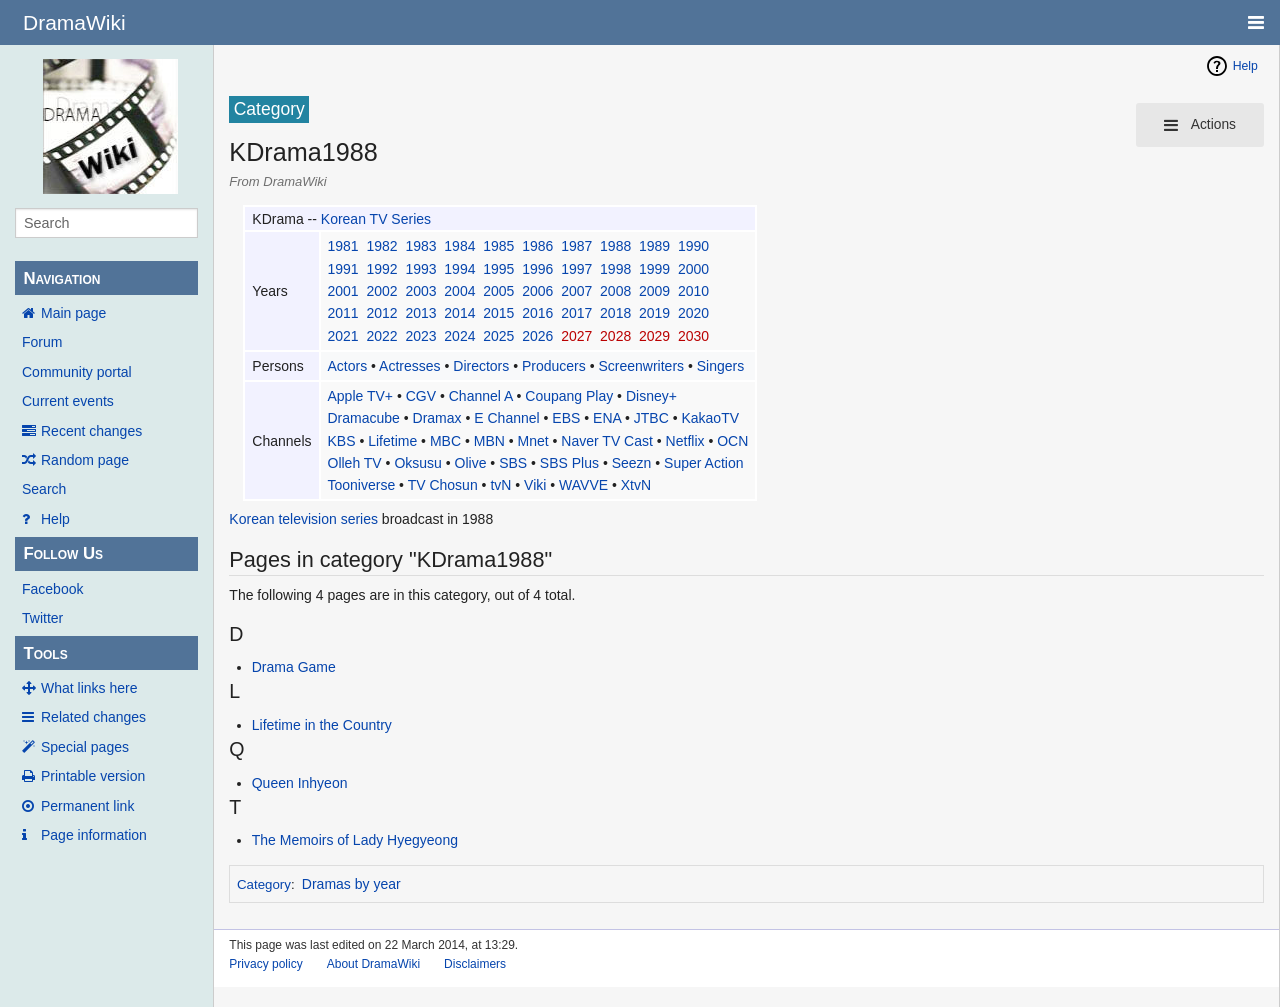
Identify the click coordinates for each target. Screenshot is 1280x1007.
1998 (615, 269)
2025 (498, 336)
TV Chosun (443, 485)
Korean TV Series (376, 219)
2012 (381, 313)
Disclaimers (475, 964)
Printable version (93, 776)
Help (55, 519)
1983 (420, 246)
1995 (498, 269)
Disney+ (651, 396)
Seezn (632, 463)
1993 (420, 269)
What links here (89, 688)
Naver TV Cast (607, 441)
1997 (576, 269)
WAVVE (583, 485)
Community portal (77, 372)
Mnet (533, 441)
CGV (421, 396)
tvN (500, 485)
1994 (459, 269)
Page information (94, 835)
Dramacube (364, 418)
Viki (535, 485)
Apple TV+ (361, 396)
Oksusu (417, 463)
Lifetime (392, 441)
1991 (343, 269)
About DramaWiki (373, 964)
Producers (554, 366)
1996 (537, 269)
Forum (42, 342)
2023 (420, 336)
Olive (471, 463)
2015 (498, 313)
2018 (615, 313)
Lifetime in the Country (322, 725)
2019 (654, 313)
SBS (513, 463)
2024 (459, 336)
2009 (654, 291)
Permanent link (87, 806)
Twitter (42, 618)
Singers (720, 366)
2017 (576, 313)
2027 (576, 336)
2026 (537, 336)
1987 (576, 246)
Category (264, 884)
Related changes (93, 717)
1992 (381, 269)
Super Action (703, 463)
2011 (343, 313)
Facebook (52, 589)
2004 (459, 291)
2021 (343, 336)
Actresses (409, 366)
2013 (420, 313)
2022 (381, 336)
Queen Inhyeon (300, 783)
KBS (342, 441)
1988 (615, 246)
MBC (445, 441)
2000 (693, 269)
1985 (498, 246)
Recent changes (91, 431)
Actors (348, 366)
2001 (343, 291)
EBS (566, 418)
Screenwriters (641, 366)
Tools (45, 653)
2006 (537, 291)
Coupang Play (569, 396)
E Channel (506, 418)
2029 (654, 336)
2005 (498, 291)
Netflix (685, 441)
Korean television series (303, 519)
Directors (481, 366)
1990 (693, 246)
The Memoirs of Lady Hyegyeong (355, 840)
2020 (693, 313)
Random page (85, 460)
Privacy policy (265, 964)
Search (44, 489)
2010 (693, 291)
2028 (615, 336)
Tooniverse (362, 485)
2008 (615, 291)
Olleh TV (355, 463)
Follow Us (63, 553)
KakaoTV (710, 418)
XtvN (636, 485)
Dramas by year (351, 884)
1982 (381, 246)
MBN (489, 441)
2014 (459, 313)
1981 (343, 246)
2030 (693, 336)
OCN (732, 441)
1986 (537, 246)
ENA (607, 418)
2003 (420, 291)
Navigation (61, 278)
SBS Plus (569, 463)
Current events (68, 401)
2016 (537, 313)
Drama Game (294, 667)
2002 (381, 291)
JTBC (651, 418)
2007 (576, 291)
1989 (654, 246)
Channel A (481, 396)
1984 (459, 246)
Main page (73, 313)
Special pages (85, 747)
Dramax (437, 418)
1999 (654, 269)
